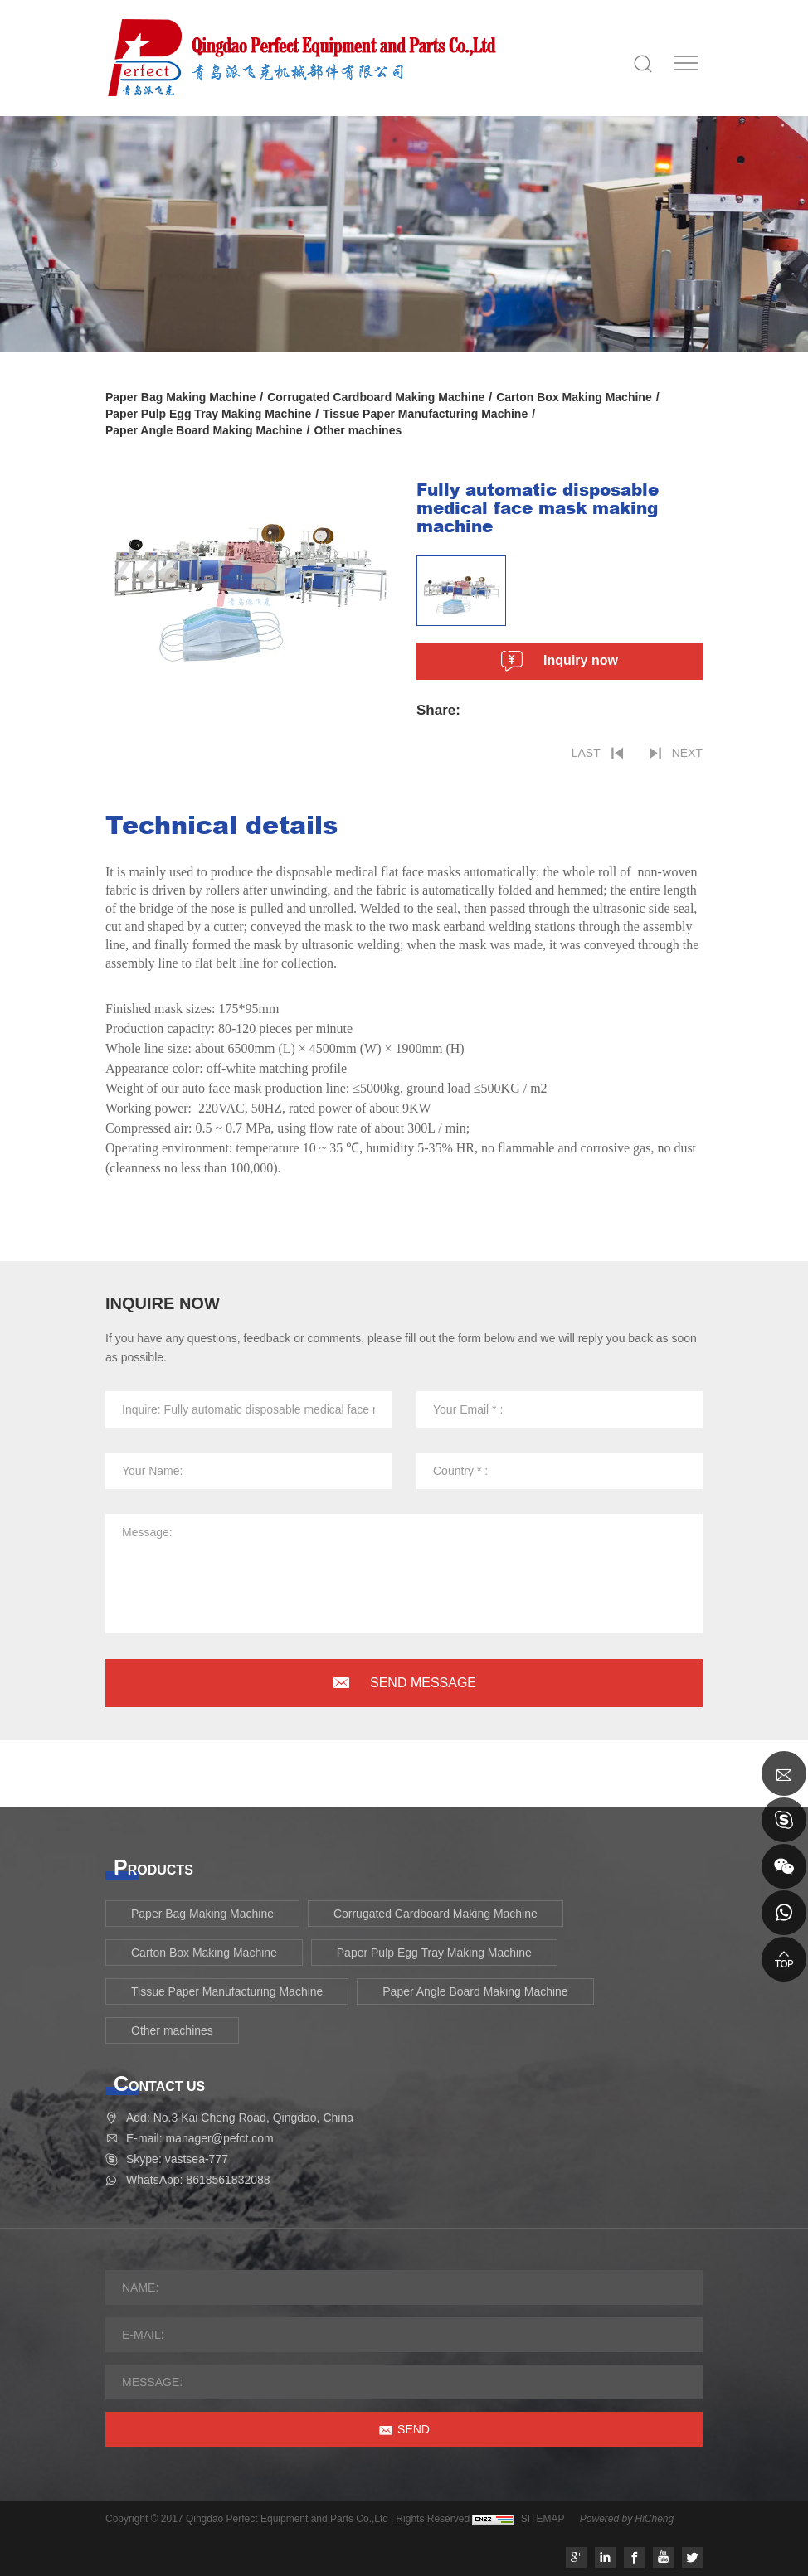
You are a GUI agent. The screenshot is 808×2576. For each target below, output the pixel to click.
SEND (413, 2429)
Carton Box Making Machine (573, 397)
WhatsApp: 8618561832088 (198, 2179)
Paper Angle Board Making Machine (204, 430)
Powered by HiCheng (627, 2519)
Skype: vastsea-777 (177, 2159)
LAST (586, 752)
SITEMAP (543, 2519)
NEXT (687, 752)
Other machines (358, 430)
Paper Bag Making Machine (180, 397)
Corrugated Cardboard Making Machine (375, 397)
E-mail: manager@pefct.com (200, 2138)
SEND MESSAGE (423, 1683)
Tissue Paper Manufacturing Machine (425, 413)
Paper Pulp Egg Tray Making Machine (208, 413)
